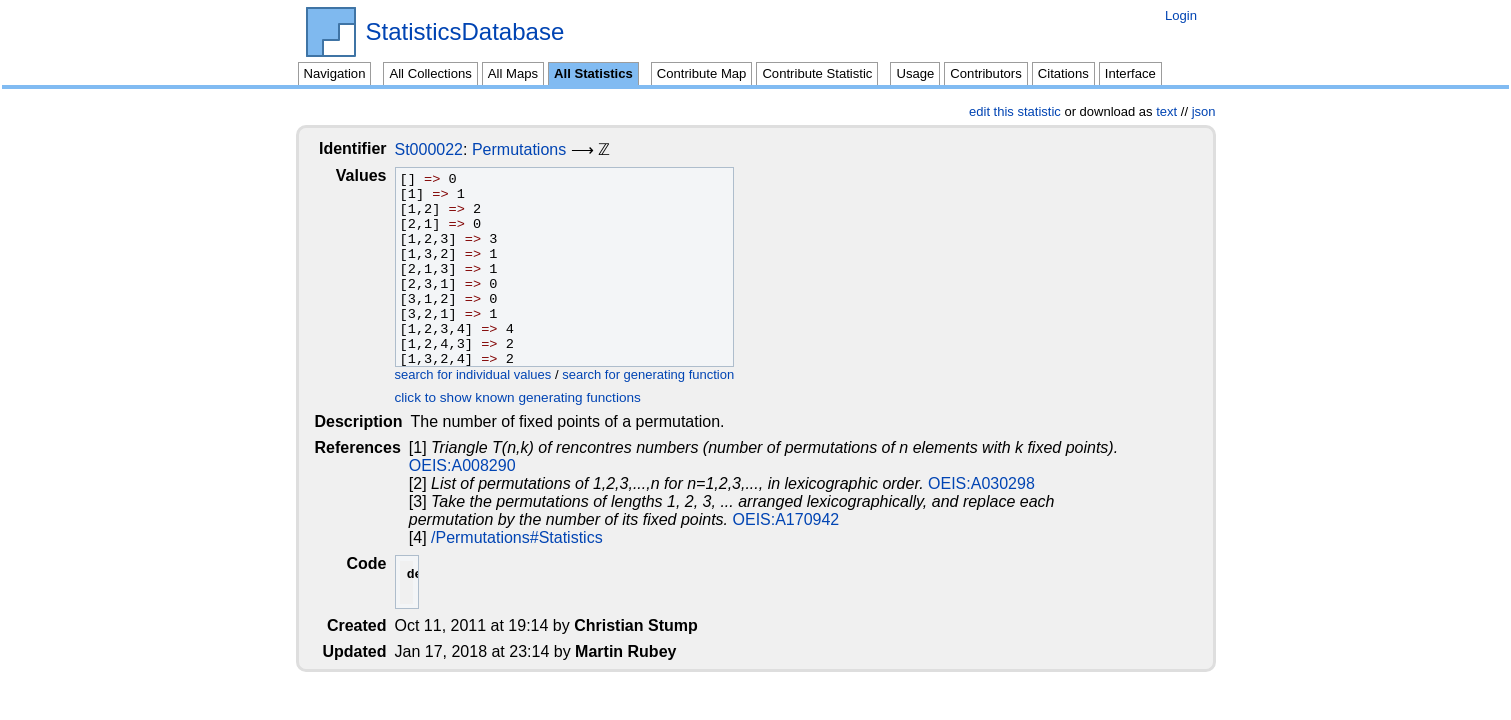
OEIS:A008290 (464, 465)
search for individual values (489, 374)
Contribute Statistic (817, 73)
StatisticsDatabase (465, 32)
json (1204, 111)
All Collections (430, 73)
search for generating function (664, 374)
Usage (915, 73)
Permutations (535, 149)
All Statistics (593, 73)
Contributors (985, 73)
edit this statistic (1015, 111)
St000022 (445, 149)
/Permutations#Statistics (519, 537)
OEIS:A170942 (650, 519)
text (1166, 111)
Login (1181, 15)
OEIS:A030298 (983, 483)
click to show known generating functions (534, 397)
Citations (1063, 73)
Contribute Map (702, 73)
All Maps (513, 73)
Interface (1130, 73)
